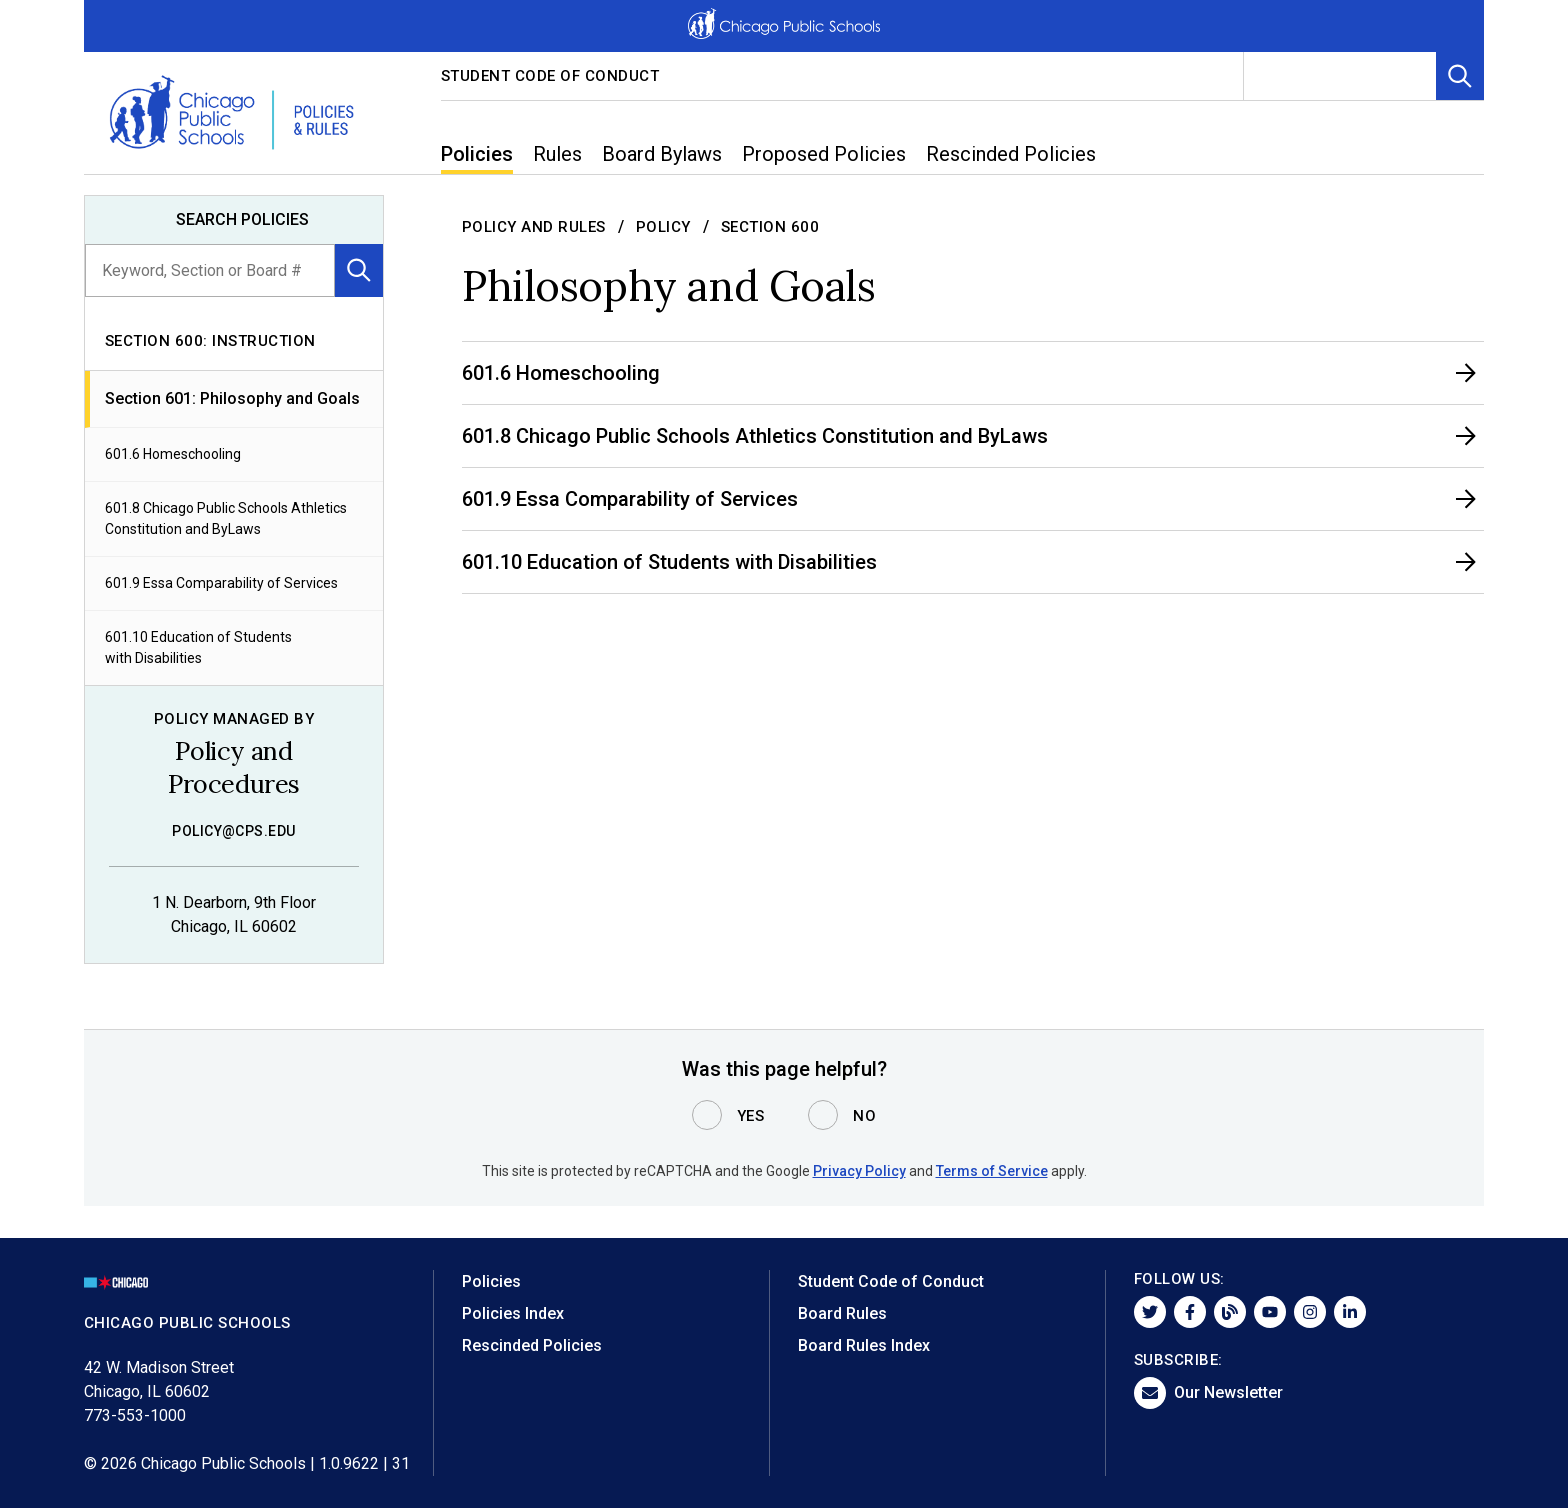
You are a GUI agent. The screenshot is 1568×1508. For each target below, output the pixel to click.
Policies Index (513, 1313)
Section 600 (770, 227)
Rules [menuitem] (557, 154)
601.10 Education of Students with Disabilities (198, 647)
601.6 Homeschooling (173, 454)
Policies (491, 1281)
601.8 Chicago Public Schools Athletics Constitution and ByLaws (226, 518)
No (864, 1116)
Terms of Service (992, 1171)
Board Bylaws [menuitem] (662, 154)
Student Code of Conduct (550, 76)
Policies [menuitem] (477, 154)
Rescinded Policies (532, 1345)
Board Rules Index (864, 1345)
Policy (663, 227)
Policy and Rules (534, 227)
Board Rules (842, 1313)
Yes (751, 1116)
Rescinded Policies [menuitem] (1011, 154)
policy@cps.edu (234, 831)
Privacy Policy (859, 1171)
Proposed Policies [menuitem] (824, 154)
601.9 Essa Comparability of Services (221, 583)
